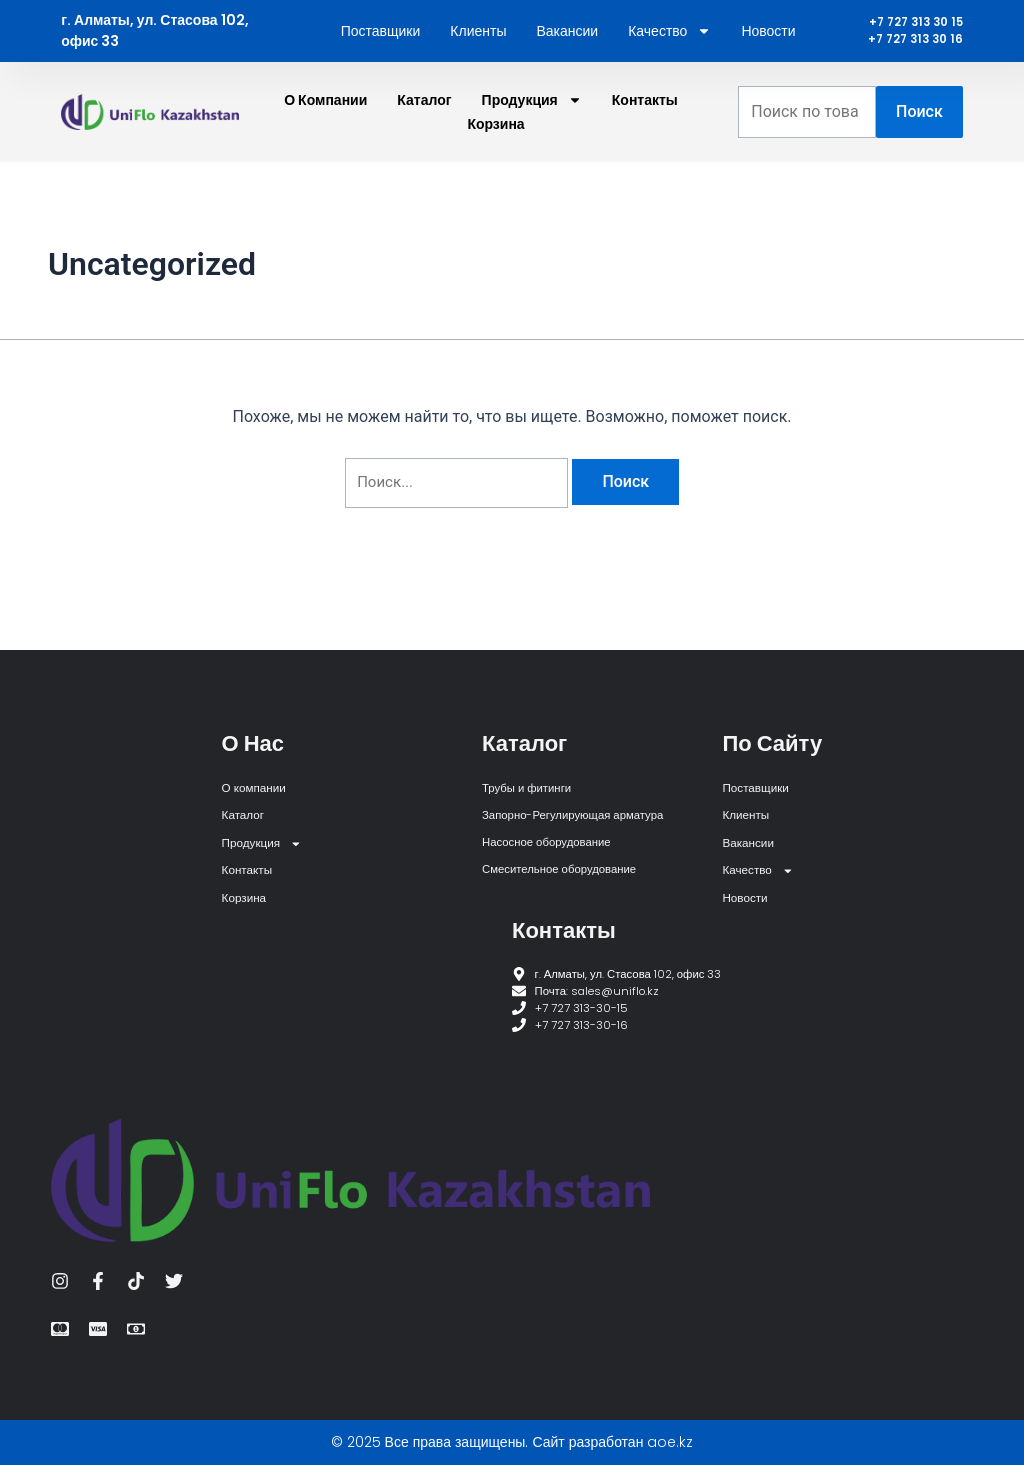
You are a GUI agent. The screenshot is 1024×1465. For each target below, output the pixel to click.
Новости (768, 52)
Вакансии (567, 52)
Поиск (919, 153)
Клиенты (478, 52)
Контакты (645, 142)
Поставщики (381, 52)
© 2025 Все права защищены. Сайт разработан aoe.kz (512, 1442)
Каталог (424, 142)
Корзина (495, 166)
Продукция (532, 142)
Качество (669, 52)
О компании (325, 142)
